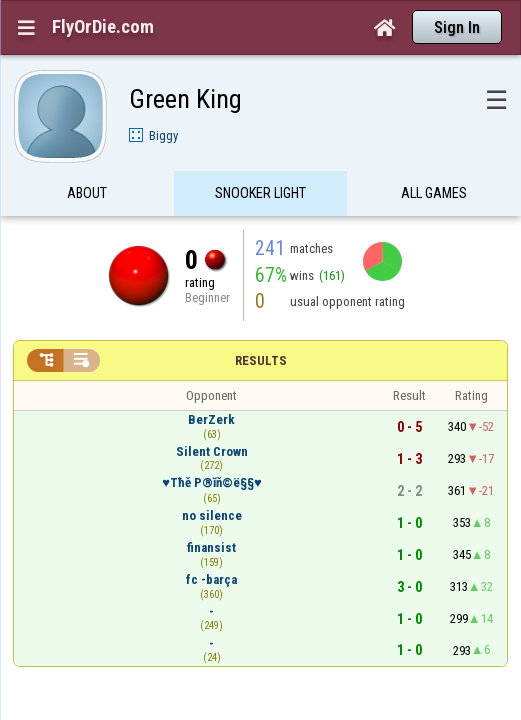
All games (434, 154)
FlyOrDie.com (103, 27)
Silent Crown (212, 412)
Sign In (457, 27)
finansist (211, 508)
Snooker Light (260, 154)
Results (261, 321)
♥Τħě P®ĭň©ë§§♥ (211, 443)
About (87, 154)
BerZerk (211, 380)
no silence (212, 476)
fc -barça (211, 540)
